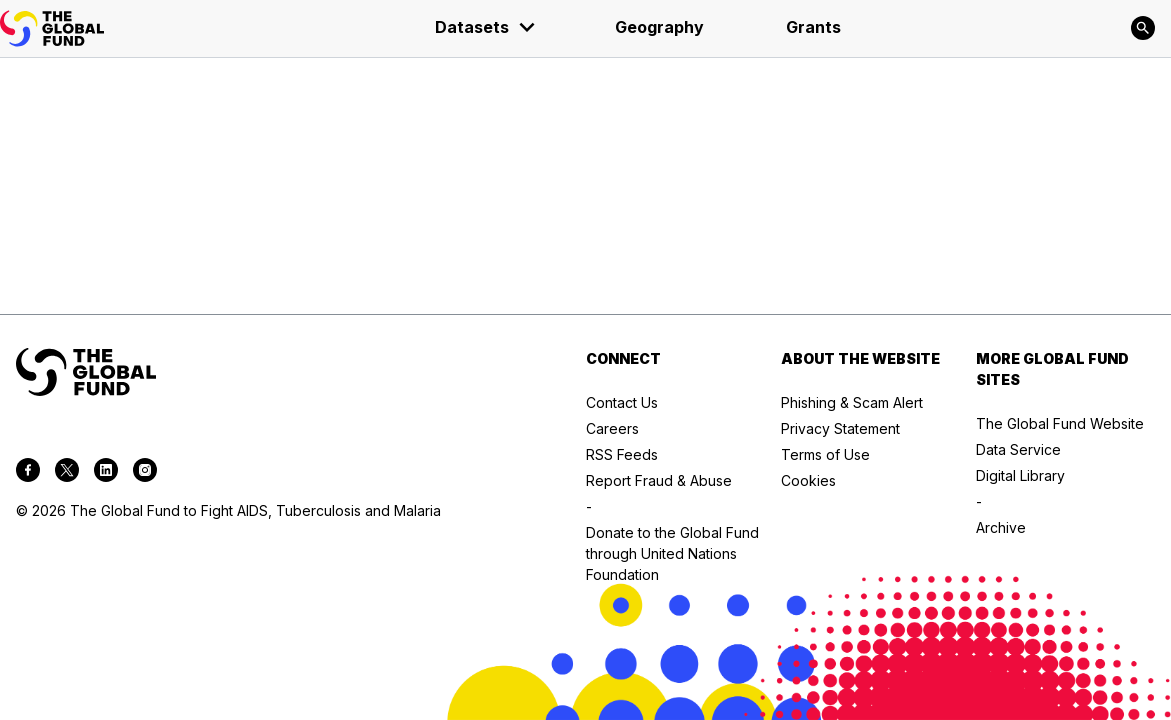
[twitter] (67, 473)
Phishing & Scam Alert (852, 402)
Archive (1001, 527)
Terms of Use (825, 454)
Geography (659, 27)
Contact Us (622, 402)
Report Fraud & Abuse (659, 480)
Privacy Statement (840, 428)
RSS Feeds (622, 454)
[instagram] (145, 473)
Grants (813, 27)
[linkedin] (106, 473)
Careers (612, 428)
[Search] (1143, 28)
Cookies (808, 480)
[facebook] (28, 473)
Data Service (1018, 449)
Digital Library (1020, 475)
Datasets (486, 27)
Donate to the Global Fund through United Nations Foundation (672, 553)
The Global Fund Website (1060, 423)
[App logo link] (52, 28)
